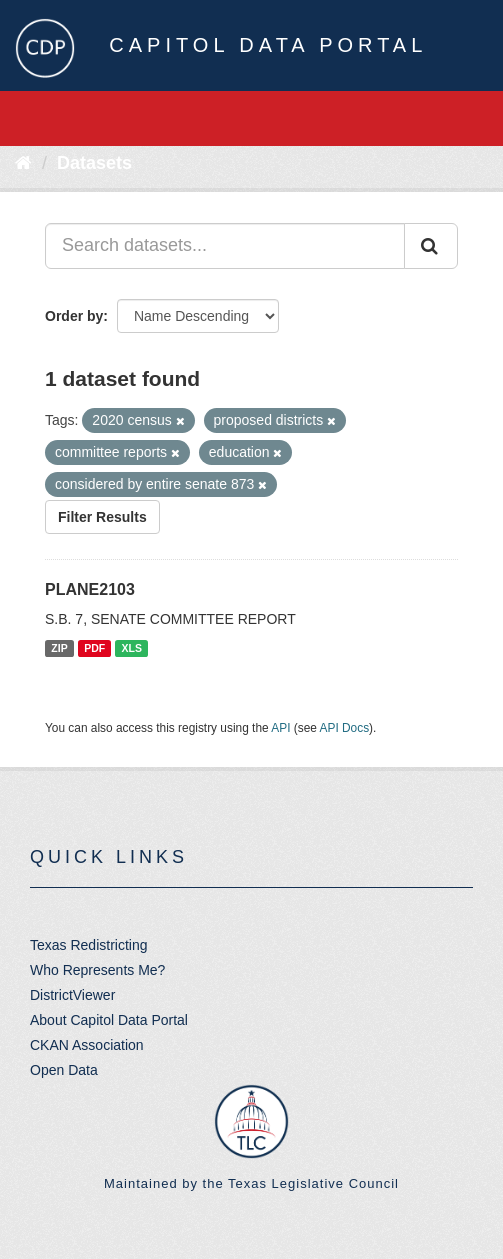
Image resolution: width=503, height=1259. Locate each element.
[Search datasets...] (225, 246)
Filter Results (102, 517)
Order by (74, 316)
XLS (132, 648)
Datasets (94, 163)
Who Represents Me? (97, 970)
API (280, 728)
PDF (94, 648)
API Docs (345, 728)
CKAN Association (87, 1045)
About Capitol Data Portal (109, 1020)
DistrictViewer (72, 995)
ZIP (59, 648)
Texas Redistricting (89, 945)
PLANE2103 (90, 589)
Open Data (64, 1070)
